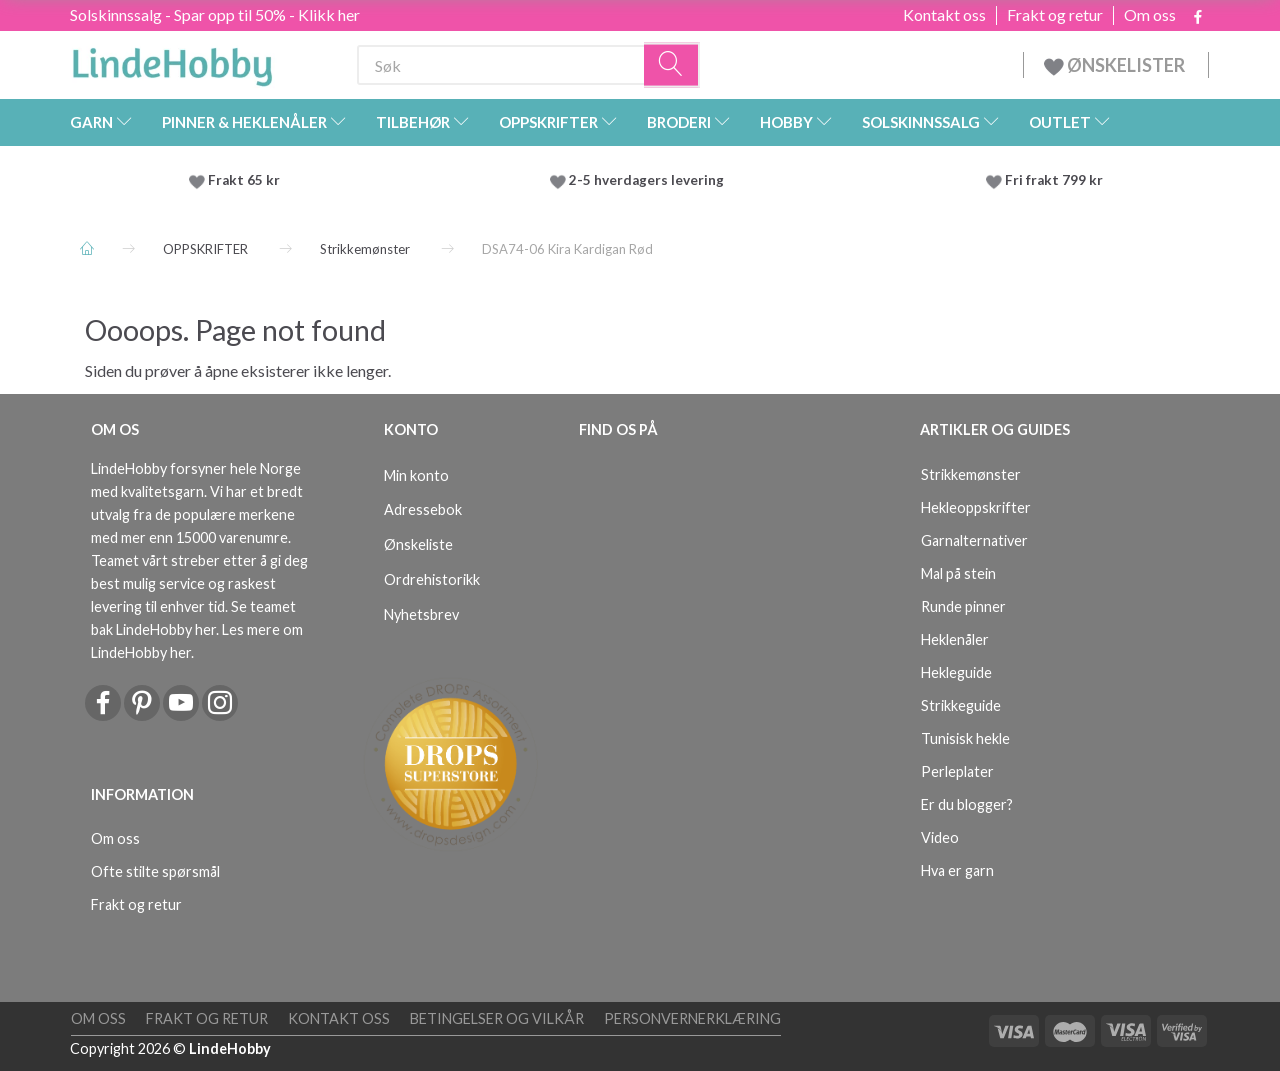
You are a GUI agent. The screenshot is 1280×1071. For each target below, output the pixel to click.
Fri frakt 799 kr (1052, 180)
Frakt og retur (1055, 15)
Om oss (1150, 15)
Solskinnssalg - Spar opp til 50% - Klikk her (215, 14)
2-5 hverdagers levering (649, 180)
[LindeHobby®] (172, 61)
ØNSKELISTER (1116, 65)
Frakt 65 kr (244, 180)
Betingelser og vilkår (497, 1018)
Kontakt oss (944, 15)
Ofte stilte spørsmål (155, 871)
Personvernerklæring (692, 1018)
